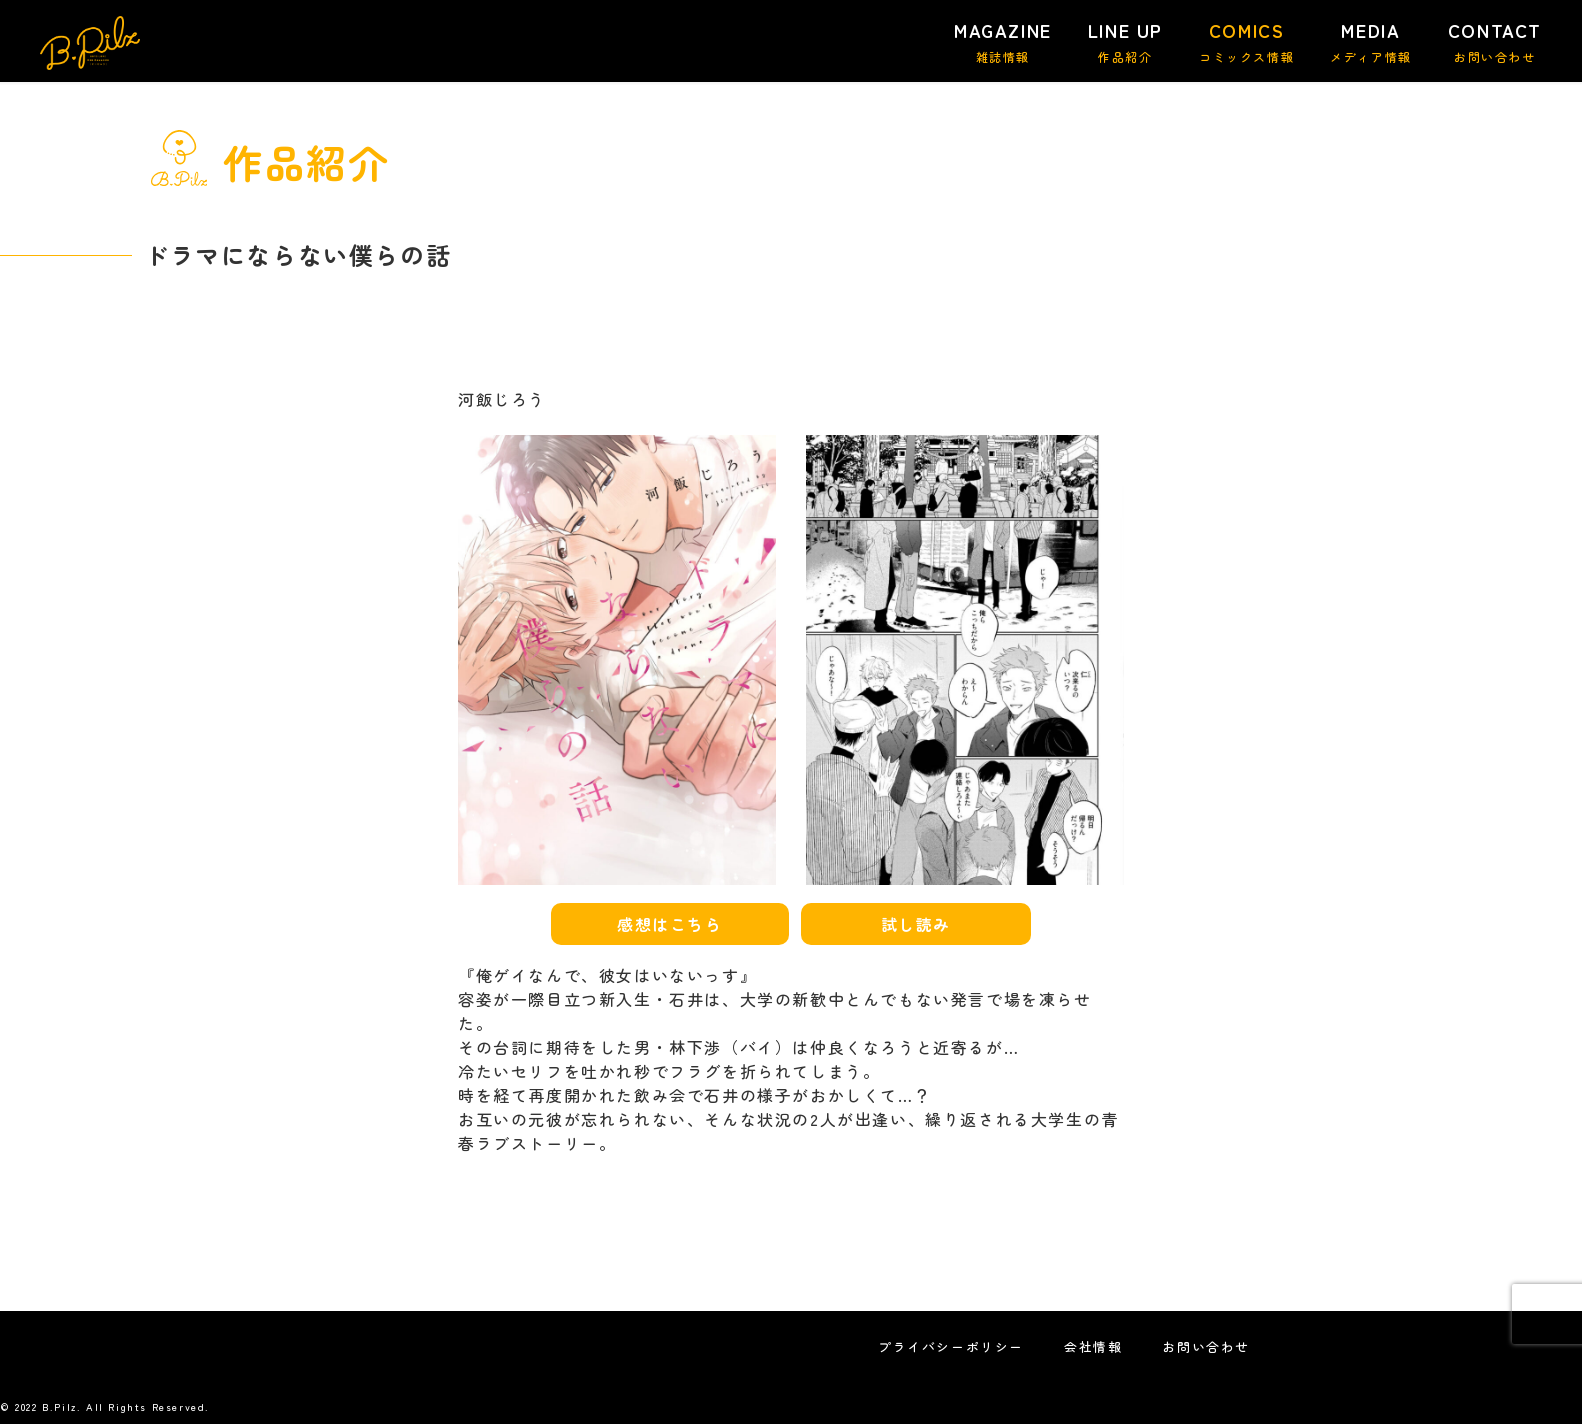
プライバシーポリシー (951, 1346)
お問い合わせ (1206, 1346)
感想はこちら (670, 924)
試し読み (916, 924)
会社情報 (1093, 1346)
